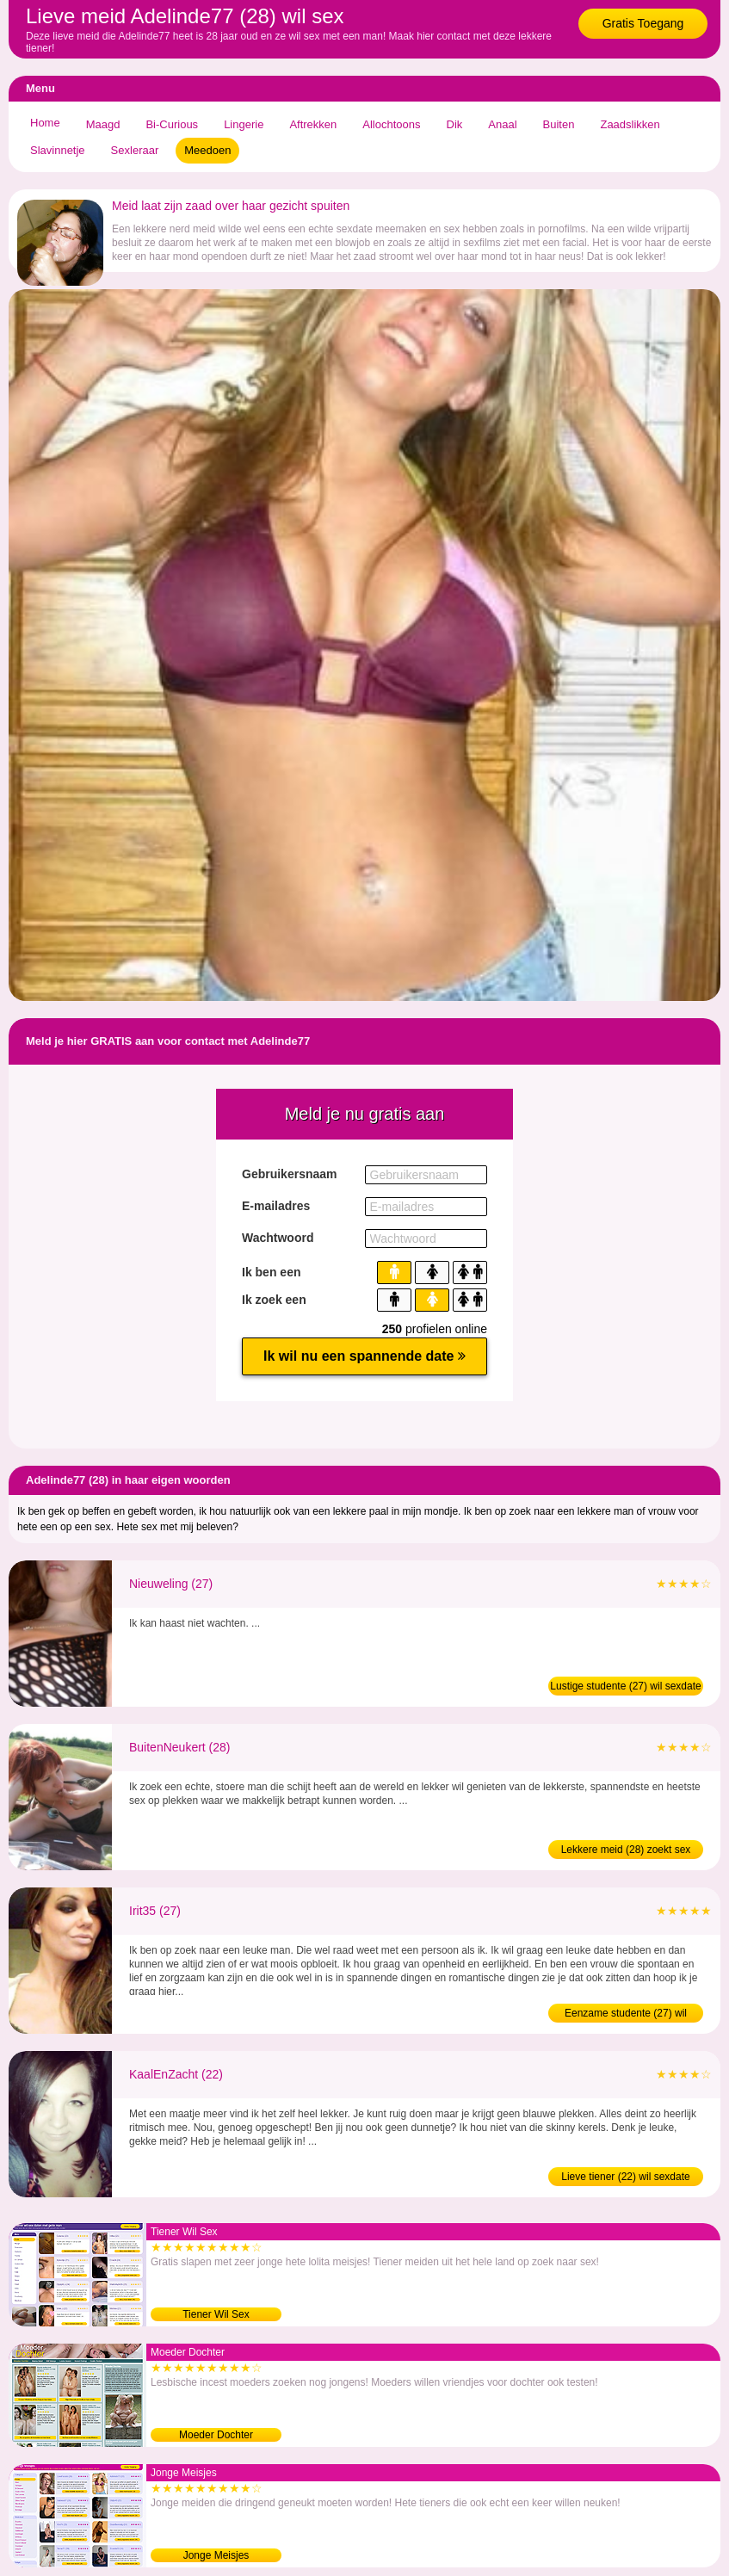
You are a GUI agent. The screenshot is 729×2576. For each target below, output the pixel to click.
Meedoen (207, 150)
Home (45, 122)
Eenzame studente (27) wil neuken (626, 2015)
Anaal (502, 124)
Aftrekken (313, 124)
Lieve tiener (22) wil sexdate (625, 2177)
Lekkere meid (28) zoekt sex (626, 1850)
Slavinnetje (57, 150)
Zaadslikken (629, 124)
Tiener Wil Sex (216, 2314)
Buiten (559, 124)
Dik (455, 124)
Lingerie (243, 124)
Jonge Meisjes (216, 2555)
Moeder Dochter (216, 2435)
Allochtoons (391, 124)
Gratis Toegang (643, 23)
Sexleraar (135, 150)
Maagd (103, 124)
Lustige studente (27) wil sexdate (625, 1686)
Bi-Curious (171, 124)
